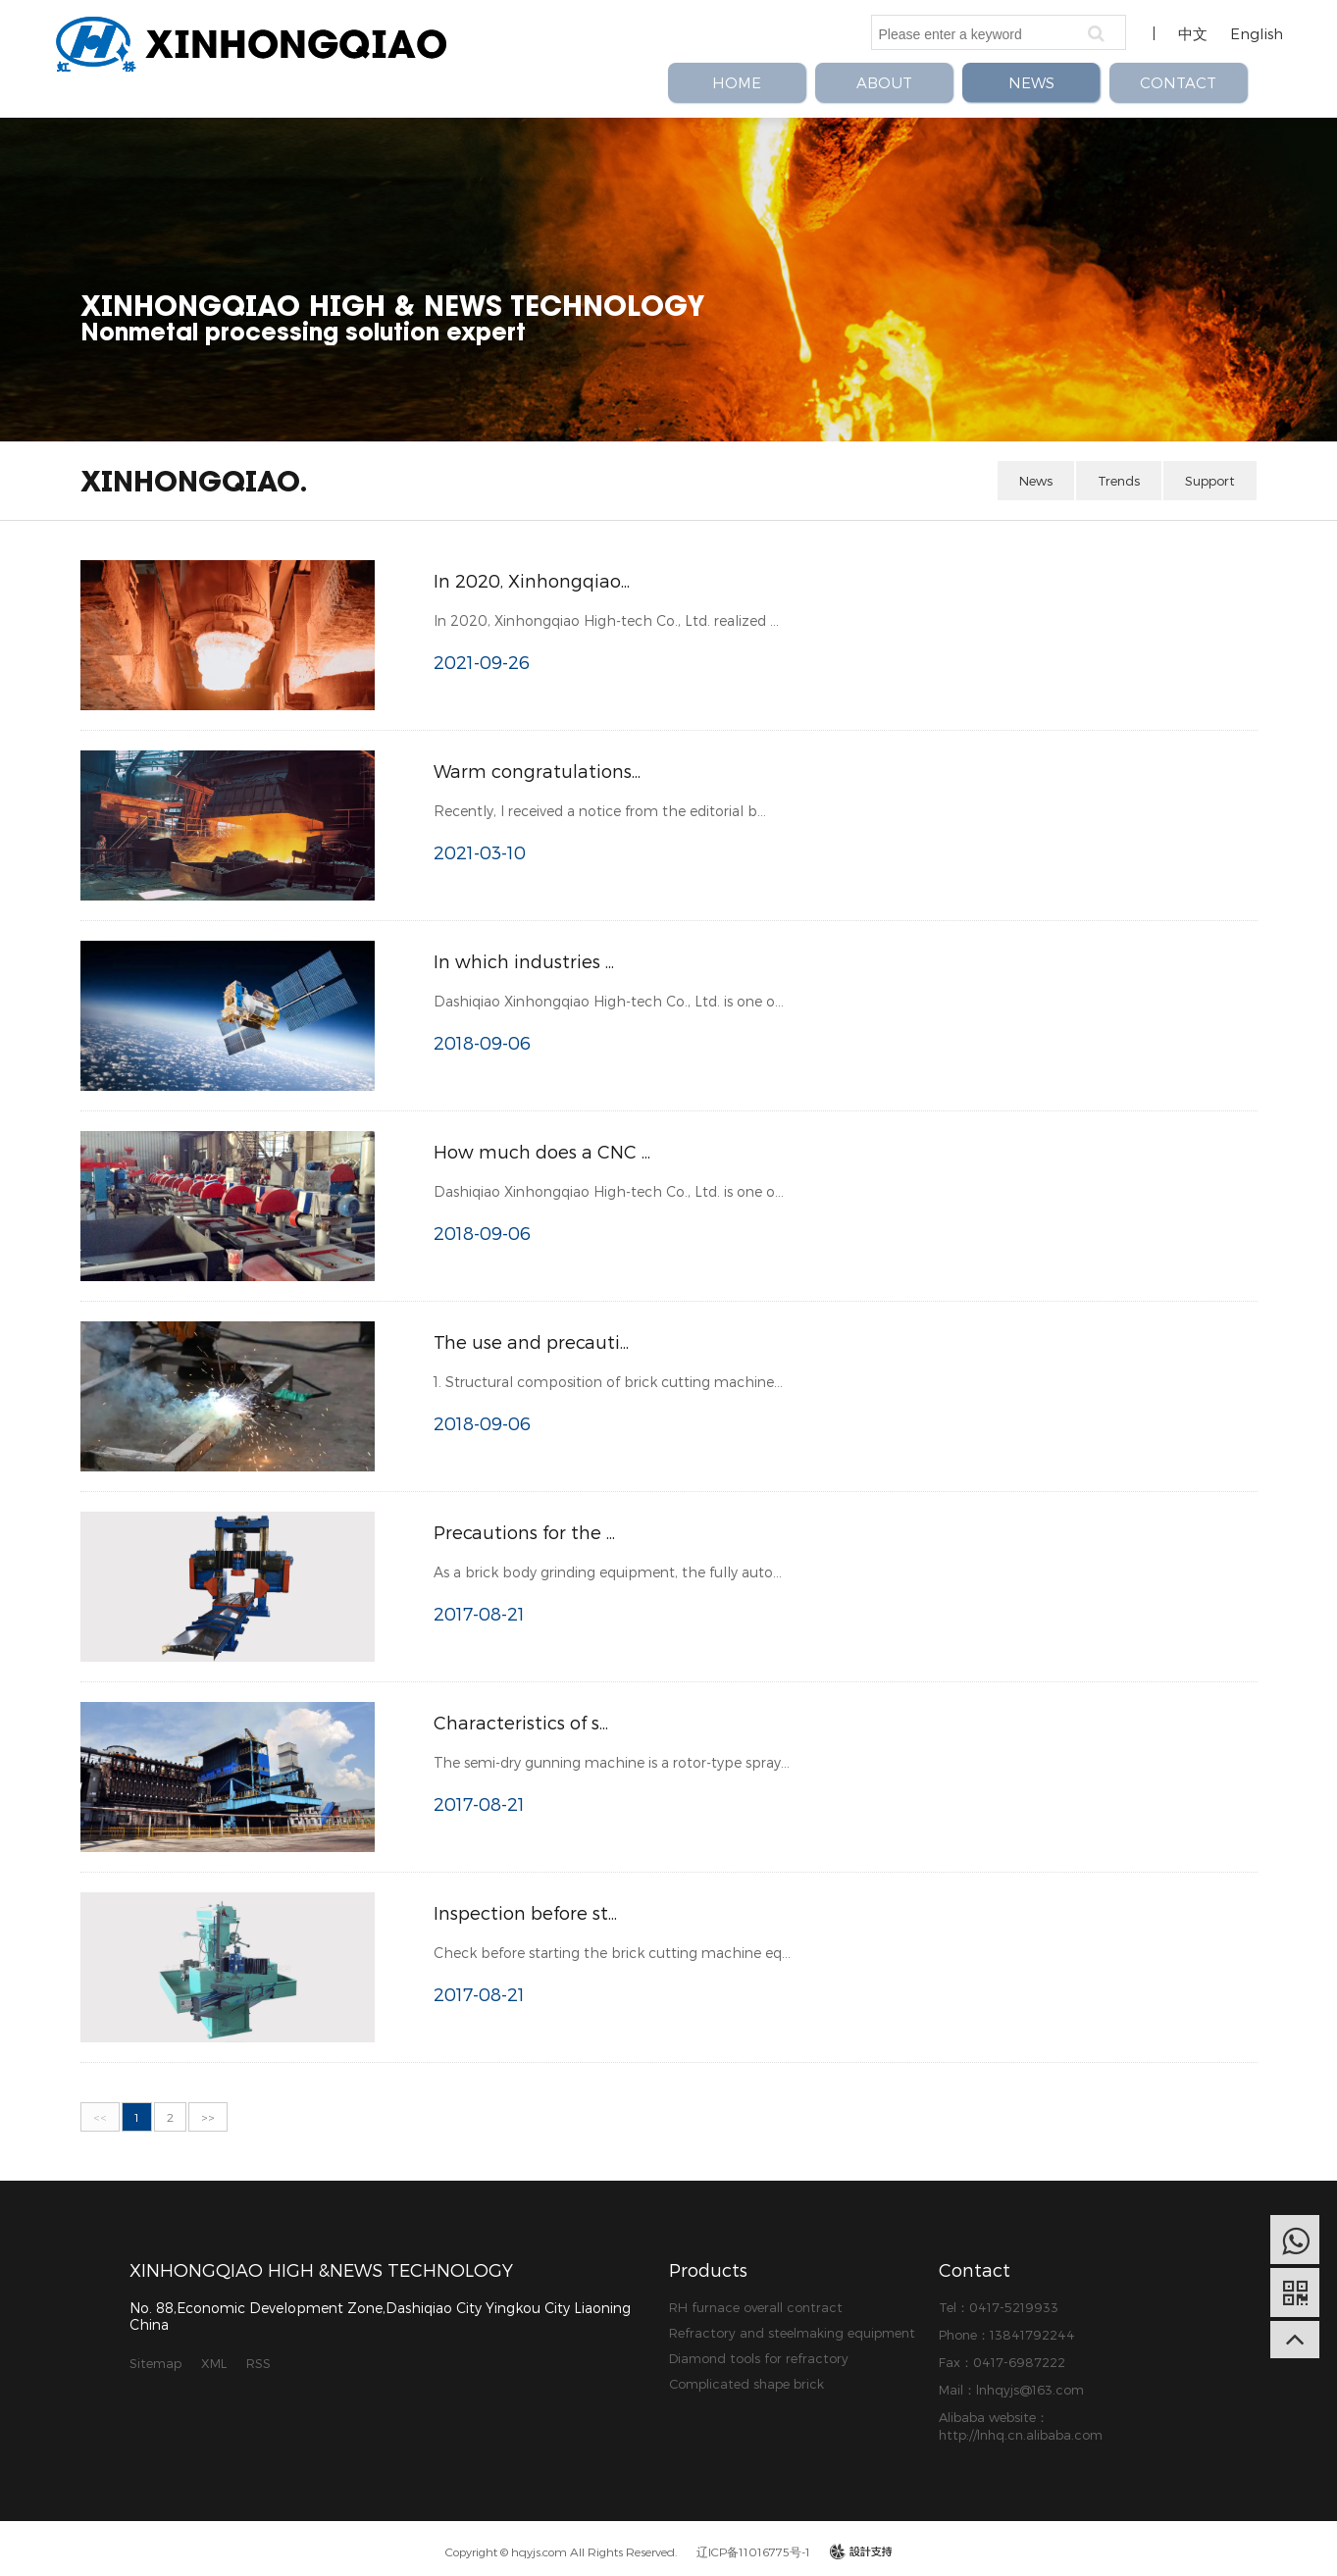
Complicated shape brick (746, 2384)
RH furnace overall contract (756, 2307)
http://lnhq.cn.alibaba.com (1021, 2435)
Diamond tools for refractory (758, 2358)
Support (1210, 481)
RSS (258, 2363)
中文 (1193, 33)
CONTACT (1178, 82)
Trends (1119, 481)
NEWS (1031, 82)
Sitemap (155, 2363)
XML (214, 2363)
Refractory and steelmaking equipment (792, 2333)
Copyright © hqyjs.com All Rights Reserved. (561, 2551)
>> (208, 2117)
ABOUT (884, 82)
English (1256, 33)
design (861, 2551)
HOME (736, 82)
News (1036, 481)
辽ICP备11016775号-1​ (753, 2551)
